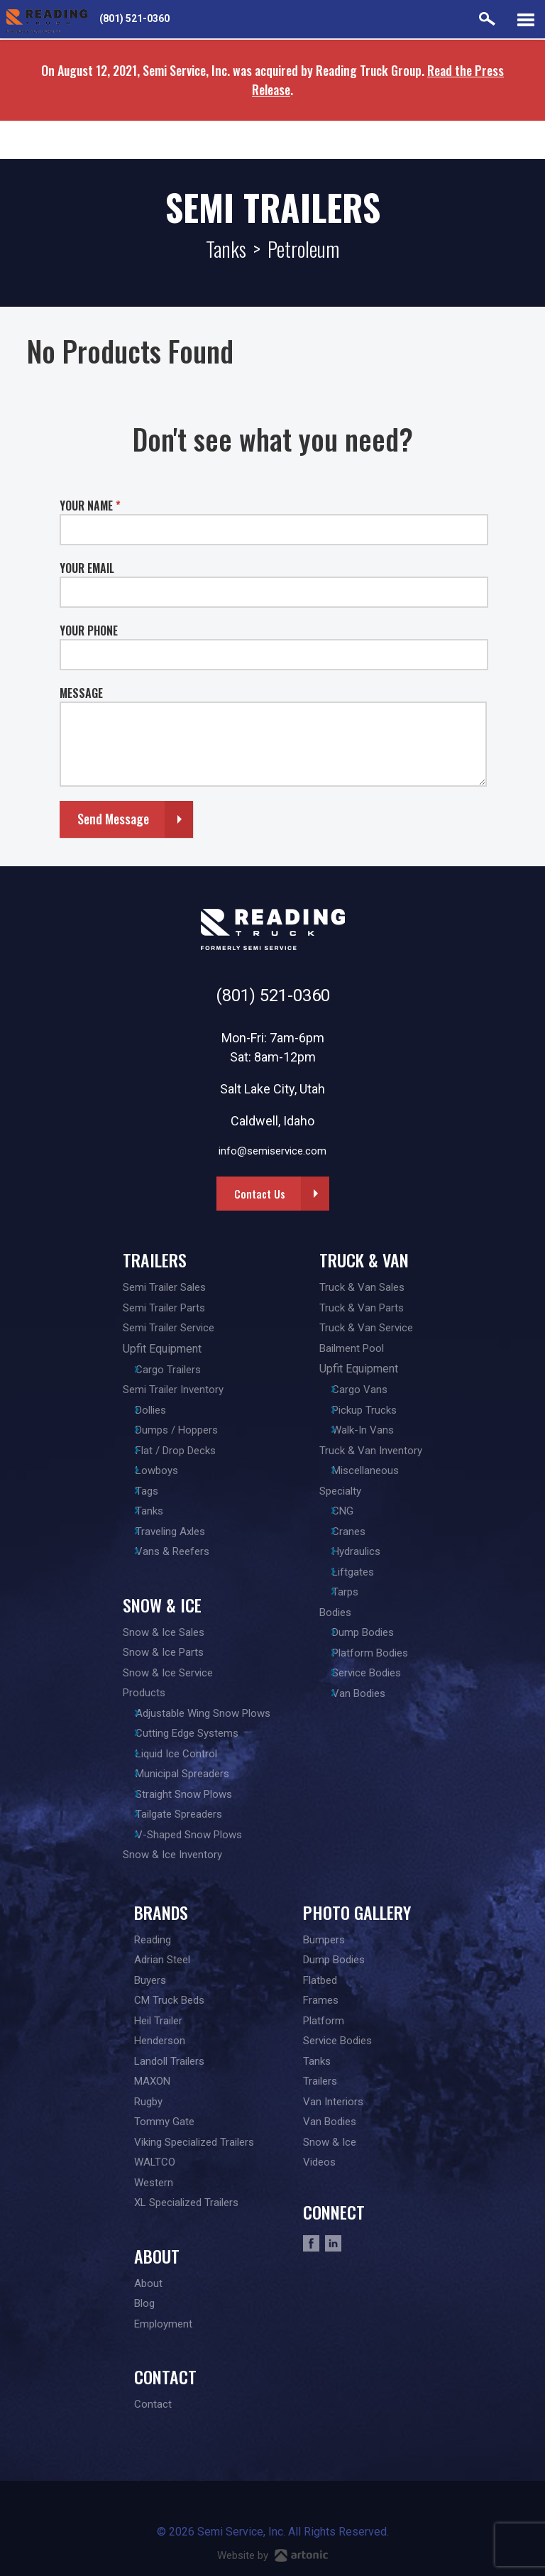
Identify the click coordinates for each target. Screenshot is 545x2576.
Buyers (150, 1980)
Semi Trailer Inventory (169, 1389)
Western (153, 2182)
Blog (144, 2303)
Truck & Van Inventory (375, 1450)
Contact (165, 2376)
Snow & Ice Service (164, 1672)
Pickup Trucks (377, 1410)
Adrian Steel (162, 1959)
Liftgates (366, 1572)
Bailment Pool (356, 1348)
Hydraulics (369, 1551)
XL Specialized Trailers (186, 2202)
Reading (152, 1939)
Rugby (148, 2101)
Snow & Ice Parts (159, 1652)
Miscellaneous (378, 1470)
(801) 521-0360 (134, 18)
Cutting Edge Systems (191, 1733)
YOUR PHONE (89, 630)
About (157, 2256)
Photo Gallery (357, 1912)
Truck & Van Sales (366, 1287)
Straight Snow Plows (188, 1794)
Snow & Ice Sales (159, 1632)
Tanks (226, 248)
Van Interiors (333, 2101)
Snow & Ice (158, 1604)
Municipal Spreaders (186, 1773)
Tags (151, 1491)
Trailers (150, 1259)
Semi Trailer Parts (160, 1307)
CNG (355, 1511)
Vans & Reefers (177, 1551)
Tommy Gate (164, 2121)
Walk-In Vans (376, 1430)
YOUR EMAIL (87, 568)
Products (140, 1692)
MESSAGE (81, 693)
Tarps (358, 1592)
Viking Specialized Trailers (194, 2142)
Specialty (344, 1491)
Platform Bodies (383, 1653)
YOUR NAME (90, 505)
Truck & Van (368, 1259)
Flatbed (320, 1980)
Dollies (155, 1410)
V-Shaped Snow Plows (193, 1834)
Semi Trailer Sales (160, 1287)
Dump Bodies (376, 1632)
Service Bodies (379, 1672)
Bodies (340, 1612)
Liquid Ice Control (180, 1753)
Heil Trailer (158, 2020)
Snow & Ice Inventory (168, 1854)
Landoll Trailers (169, 2061)
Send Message (113, 818)
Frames (320, 2000)
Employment (163, 2324)
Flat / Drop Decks (180, 1450)
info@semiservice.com (272, 1151)
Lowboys (161, 1470)
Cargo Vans (372, 1389)
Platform (323, 2020)
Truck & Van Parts (366, 1307)
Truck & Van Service (370, 1327)
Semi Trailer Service (164, 1327)
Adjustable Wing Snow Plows (207, 1713)
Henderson (159, 2040)
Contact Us (259, 1193)
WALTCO (154, 2162)
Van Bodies (371, 1693)
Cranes (361, 1531)
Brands (161, 1912)
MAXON (152, 2081)
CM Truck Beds (169, 2000)
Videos (319, 2162)
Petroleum (303, 248)
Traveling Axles (174, 1531)
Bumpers (324, 1939)
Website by (272, 2555)
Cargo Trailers (172, 1369)
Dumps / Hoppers (181, 1430)
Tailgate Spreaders (183, 1814)
